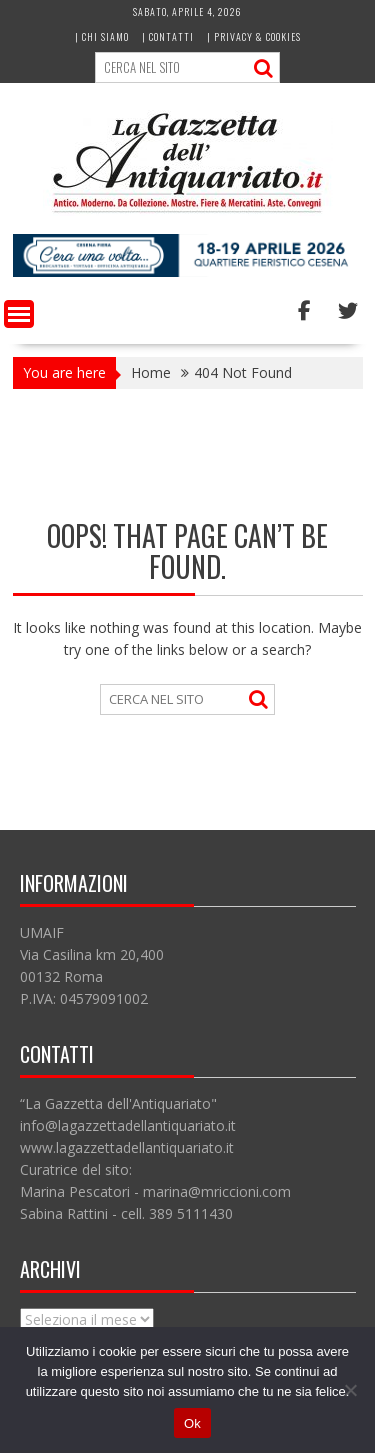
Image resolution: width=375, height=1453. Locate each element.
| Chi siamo (102, 36)
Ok (192, 1423)
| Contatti (168, 36)
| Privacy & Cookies (254, 36)
